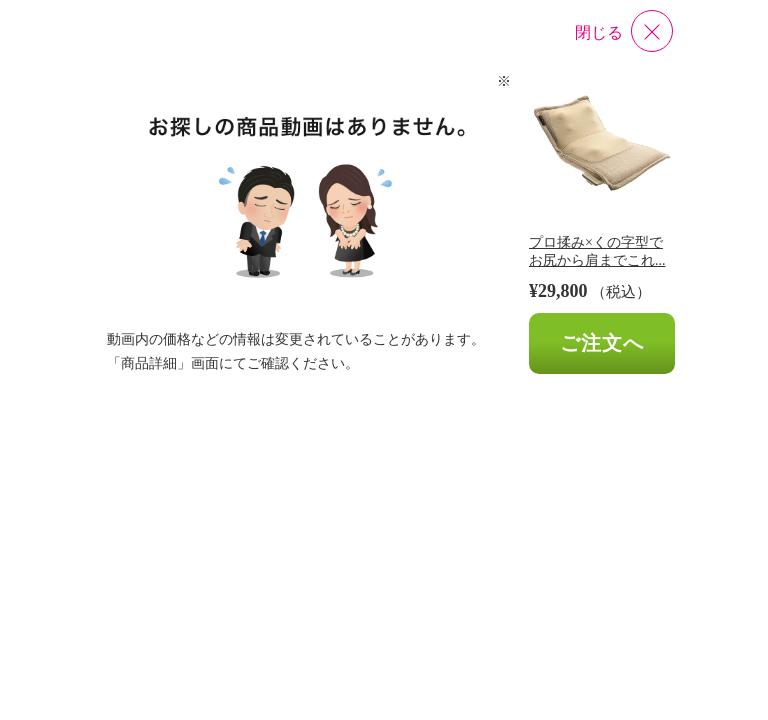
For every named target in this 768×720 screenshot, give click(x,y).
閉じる (599, 32)
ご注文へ (602, 343)
